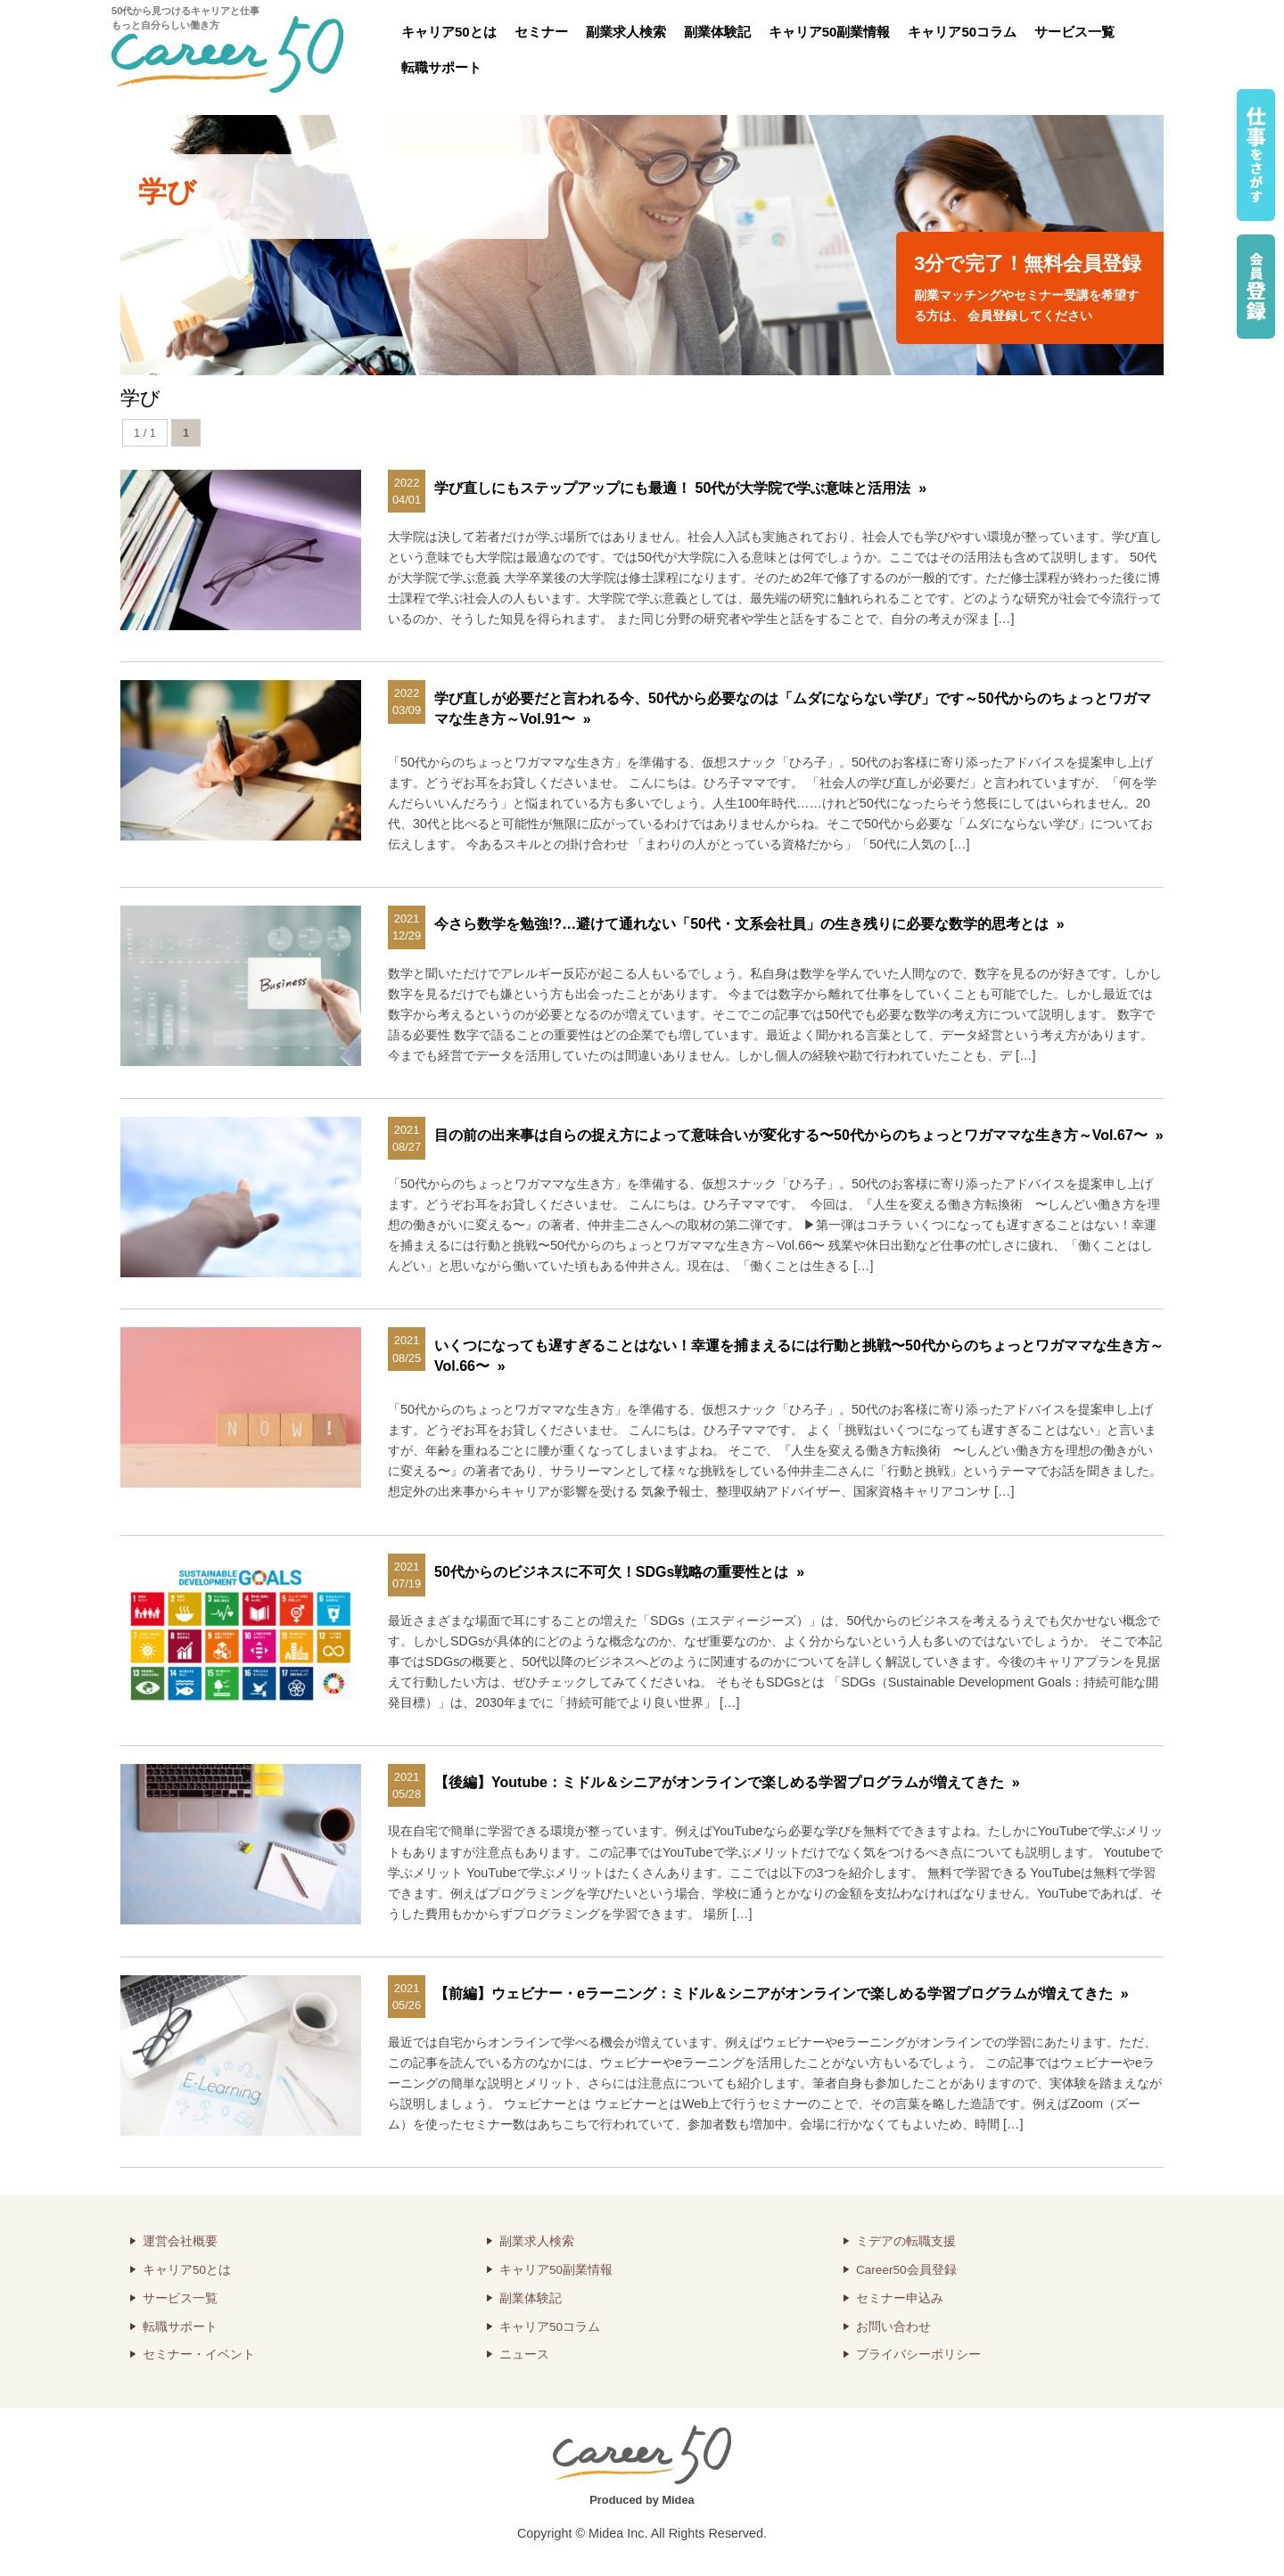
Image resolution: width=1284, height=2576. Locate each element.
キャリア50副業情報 (830, 31)
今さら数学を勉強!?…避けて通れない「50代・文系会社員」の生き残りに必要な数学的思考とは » (749, 923)
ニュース (524, 2354)
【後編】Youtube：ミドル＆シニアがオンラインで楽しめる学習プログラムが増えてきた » (727, 1782)
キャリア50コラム (962, 31)
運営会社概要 (180, 2241)
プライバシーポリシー (918, 2354)
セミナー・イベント (199, 2354)
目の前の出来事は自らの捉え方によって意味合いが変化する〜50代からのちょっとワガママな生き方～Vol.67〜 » (799, 1135)
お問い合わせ (893, 2327)
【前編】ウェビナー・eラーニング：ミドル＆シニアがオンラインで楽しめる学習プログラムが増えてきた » (781, 1993)
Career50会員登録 (906, 2270)
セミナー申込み (899, 2298)
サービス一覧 (1074, 31)
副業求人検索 (626, 31)
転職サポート (441, 67)
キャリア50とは (449, 31)
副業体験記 (717, 31)
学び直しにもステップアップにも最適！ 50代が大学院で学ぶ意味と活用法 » (680, 488)
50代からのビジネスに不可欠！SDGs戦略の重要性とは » (619, 1571)
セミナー (541, 31)
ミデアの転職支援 (906, 2241)
